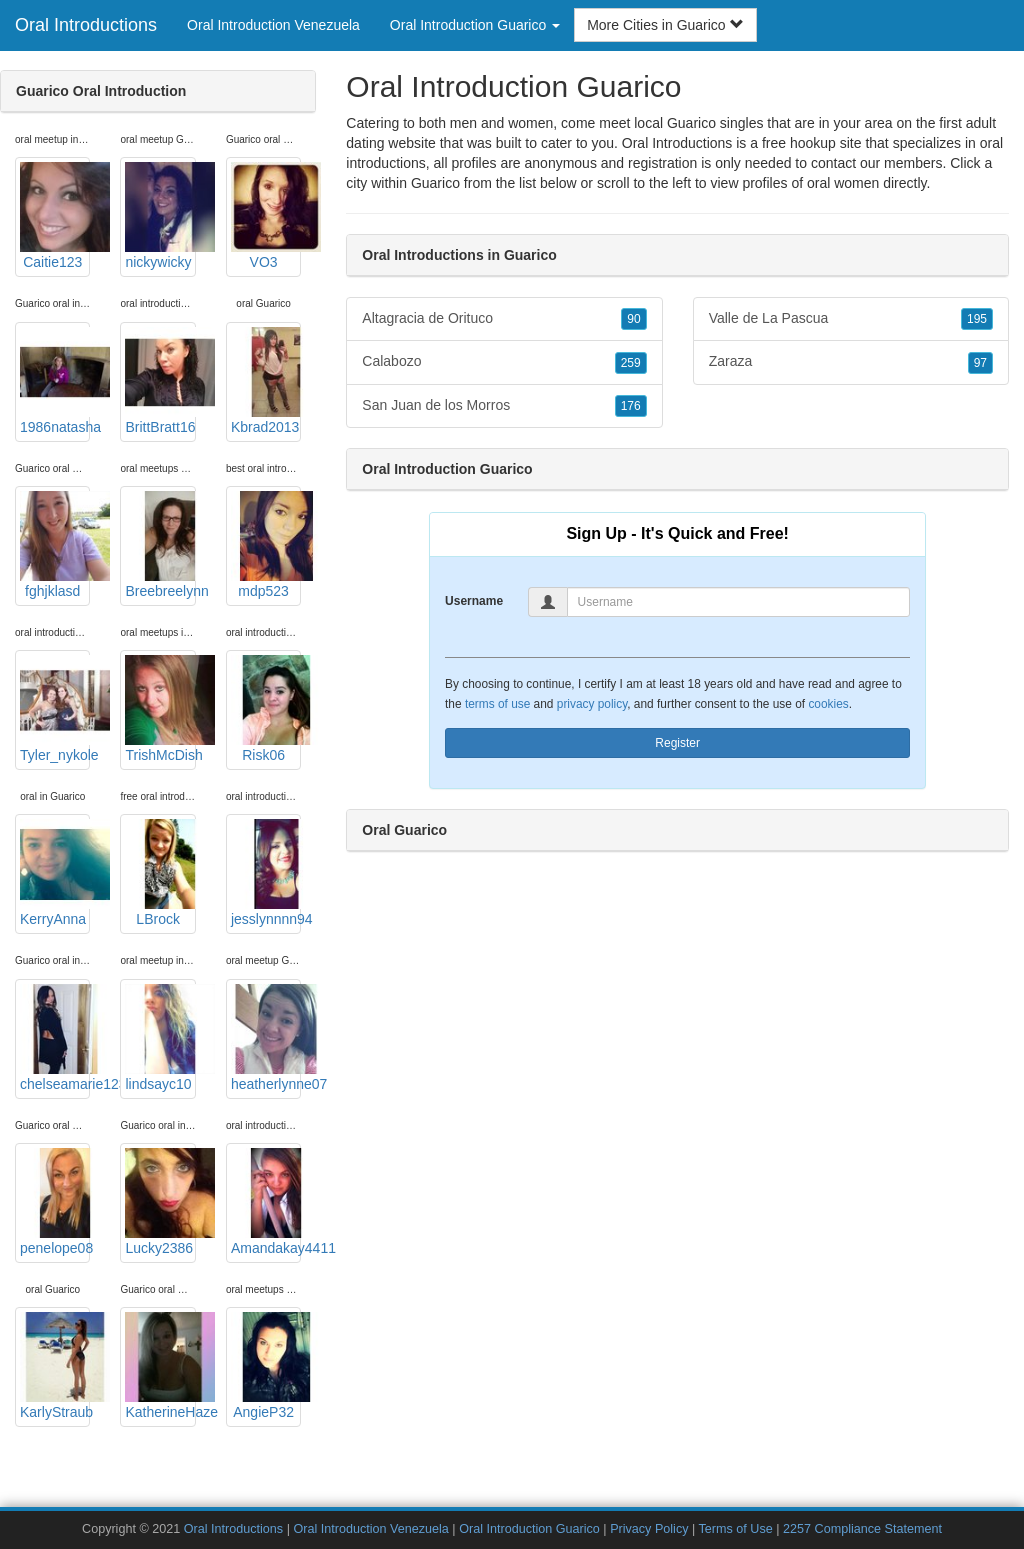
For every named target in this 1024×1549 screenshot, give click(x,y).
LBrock (160, 873)
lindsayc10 (160, 1038)
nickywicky (160, 216)
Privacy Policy (649, 1529)
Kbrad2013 (266, 381)
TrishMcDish (160, 709)
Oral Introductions (86, 25)
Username (474, 601)
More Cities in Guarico (665, 25)
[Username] (739, 602)
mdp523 (266, 545)
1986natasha (55, 381)
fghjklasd (55, 545)
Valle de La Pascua (851, 319)
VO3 (266, 216)
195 (977, 319)
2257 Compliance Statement (862, 1529)
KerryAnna (55, 873)
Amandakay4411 (266, 1202)
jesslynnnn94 (266, 873)
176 (631, 406)
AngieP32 (266, 1366)
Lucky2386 (160, 1202)
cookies (828, 704)
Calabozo (504, 362)
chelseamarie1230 (55, 1038)
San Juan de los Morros (504, 406)
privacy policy (592, 704)
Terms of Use (736, 1529)
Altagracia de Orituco (504, 319)
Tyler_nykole (55, 709)
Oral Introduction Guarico (529, 1529)
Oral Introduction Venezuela (273, 25)
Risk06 (266, 709)
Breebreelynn (160, 545)
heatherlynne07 (266, 1038)
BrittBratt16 (160, 381)
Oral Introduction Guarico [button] (475, 25)
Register (677, 743)
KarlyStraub (55, 1366)
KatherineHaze (160, 1366)
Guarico (435, 183)
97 (980, 363)
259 (631, 363)
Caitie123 (55, 216)
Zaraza (851, 362)
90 (633, 319)
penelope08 (55, 1202)
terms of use (497, 704)
